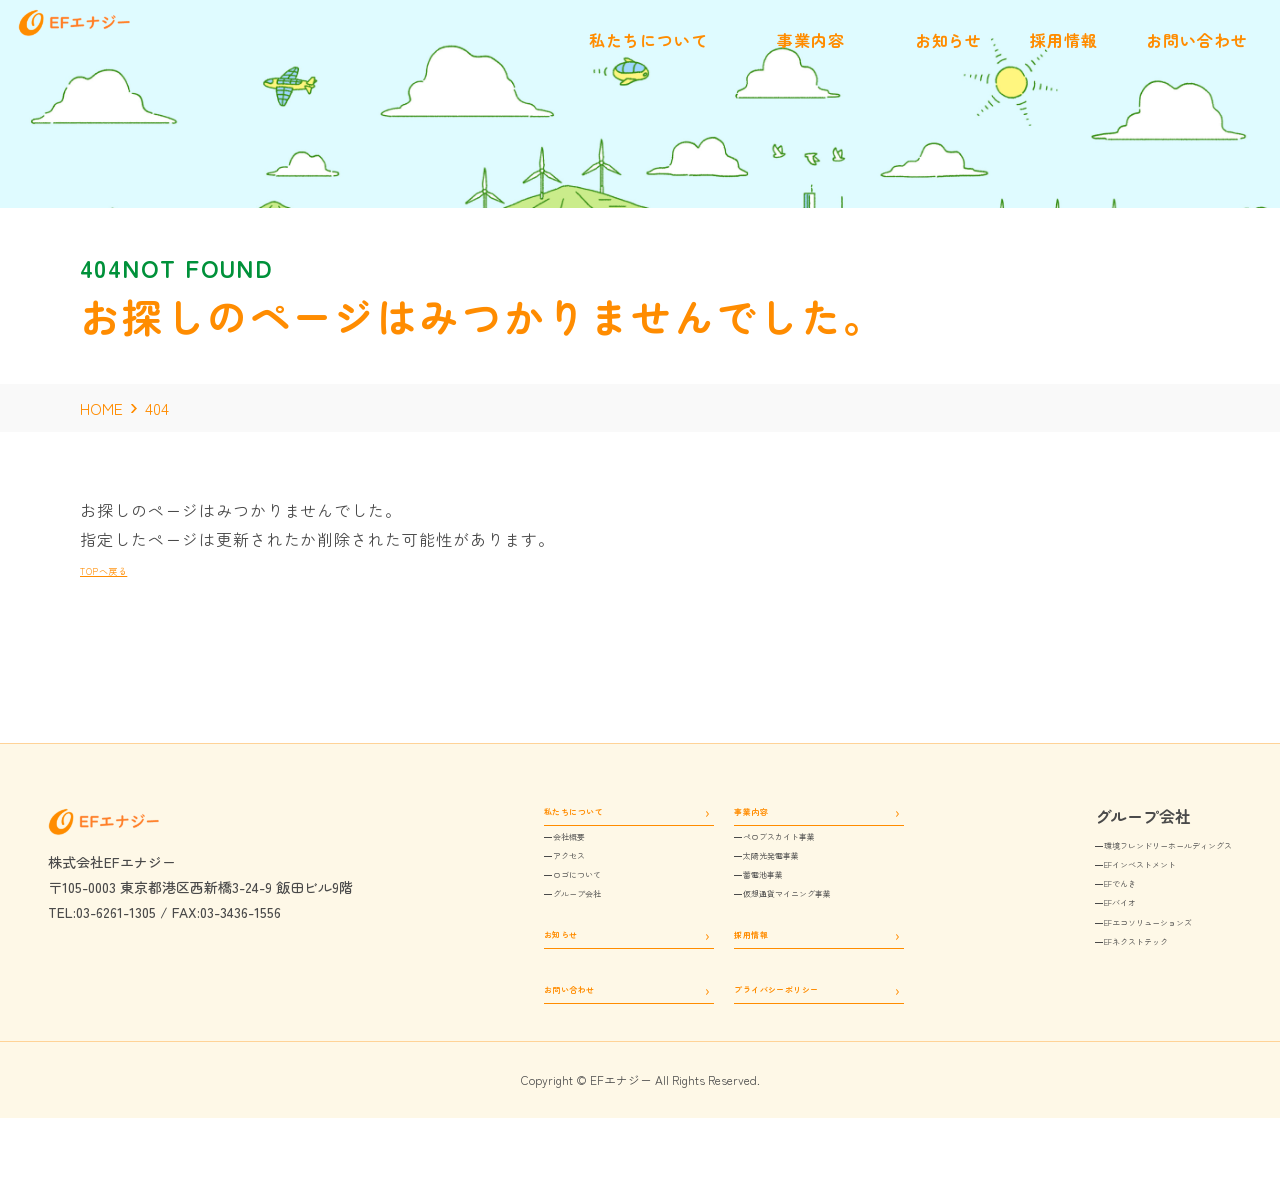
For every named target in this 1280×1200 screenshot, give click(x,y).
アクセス (522, 883)
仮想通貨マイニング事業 (777, 939)
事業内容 (713, 816)
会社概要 (522, 856)
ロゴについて (536, 911)
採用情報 (713, 989)
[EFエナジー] (132, 58)
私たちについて (530, 816)
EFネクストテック (1065, 987)
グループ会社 (536, 939)
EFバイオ (1037, 932)
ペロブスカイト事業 (763, 856)
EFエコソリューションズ (1086, 959)
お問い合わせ (522, 1060)
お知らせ (507, 989)
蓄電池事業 (735, 911)
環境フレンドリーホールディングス (1120, 849)
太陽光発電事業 (749, 883)
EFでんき (1037, 904)
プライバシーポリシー (758, 1060)
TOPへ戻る (122, 568)
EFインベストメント (1072, 876)
